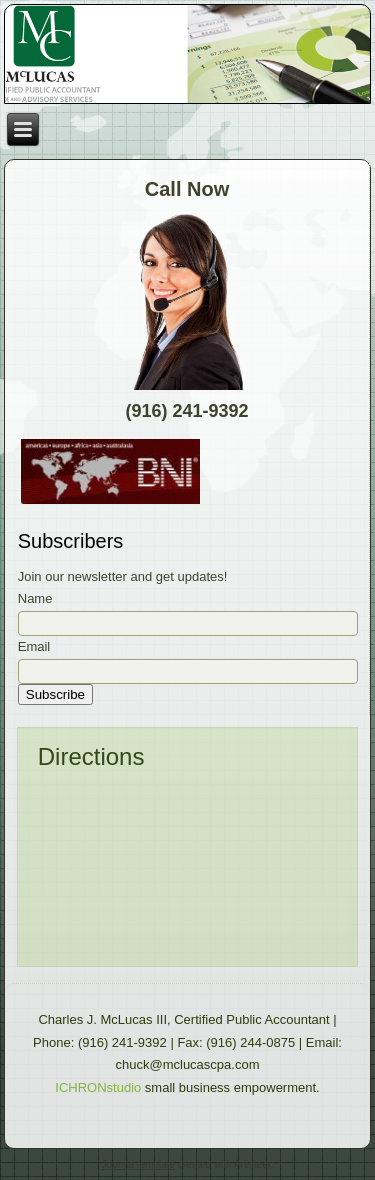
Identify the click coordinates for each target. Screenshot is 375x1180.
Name (35, 598)
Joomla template (138, 1164)
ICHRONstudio (98, 1087)
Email (34, 646)
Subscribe (55, 694)
